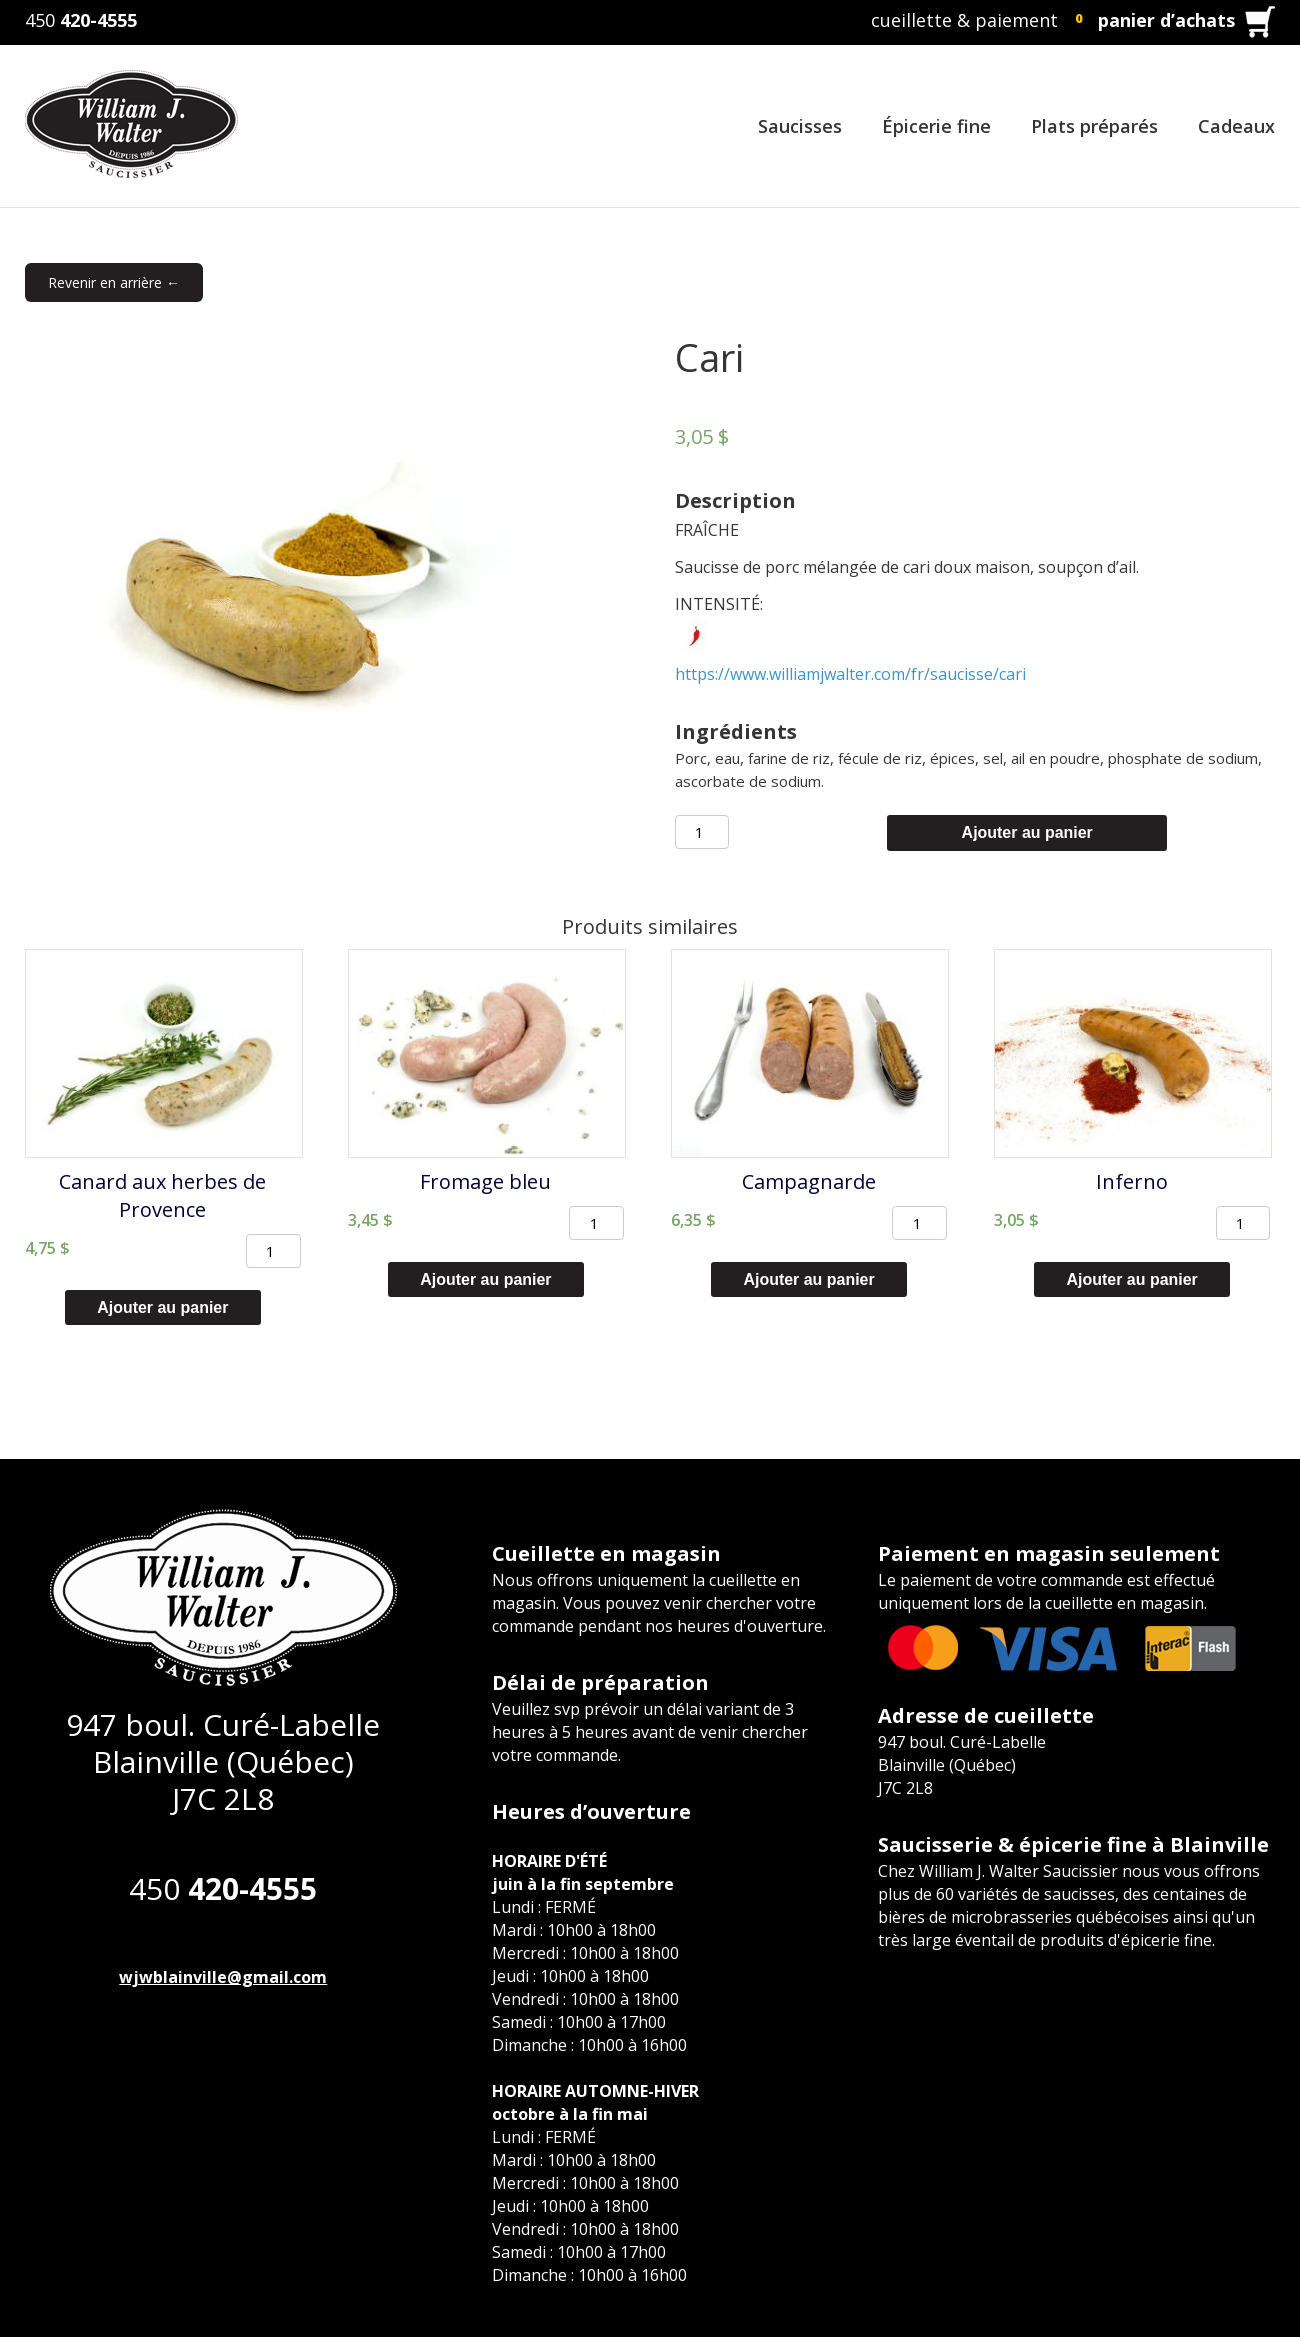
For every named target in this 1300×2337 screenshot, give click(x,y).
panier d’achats (1166, 20)
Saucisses (800, 126)
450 (81, 20)
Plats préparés (1094, 126)
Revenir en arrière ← (114, 282)
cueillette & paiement (964, 20)
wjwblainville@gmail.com (223, 1977)
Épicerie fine (936, 126)
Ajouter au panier (1027, 832)
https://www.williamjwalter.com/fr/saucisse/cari (850, 674)
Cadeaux (1236, 126)
